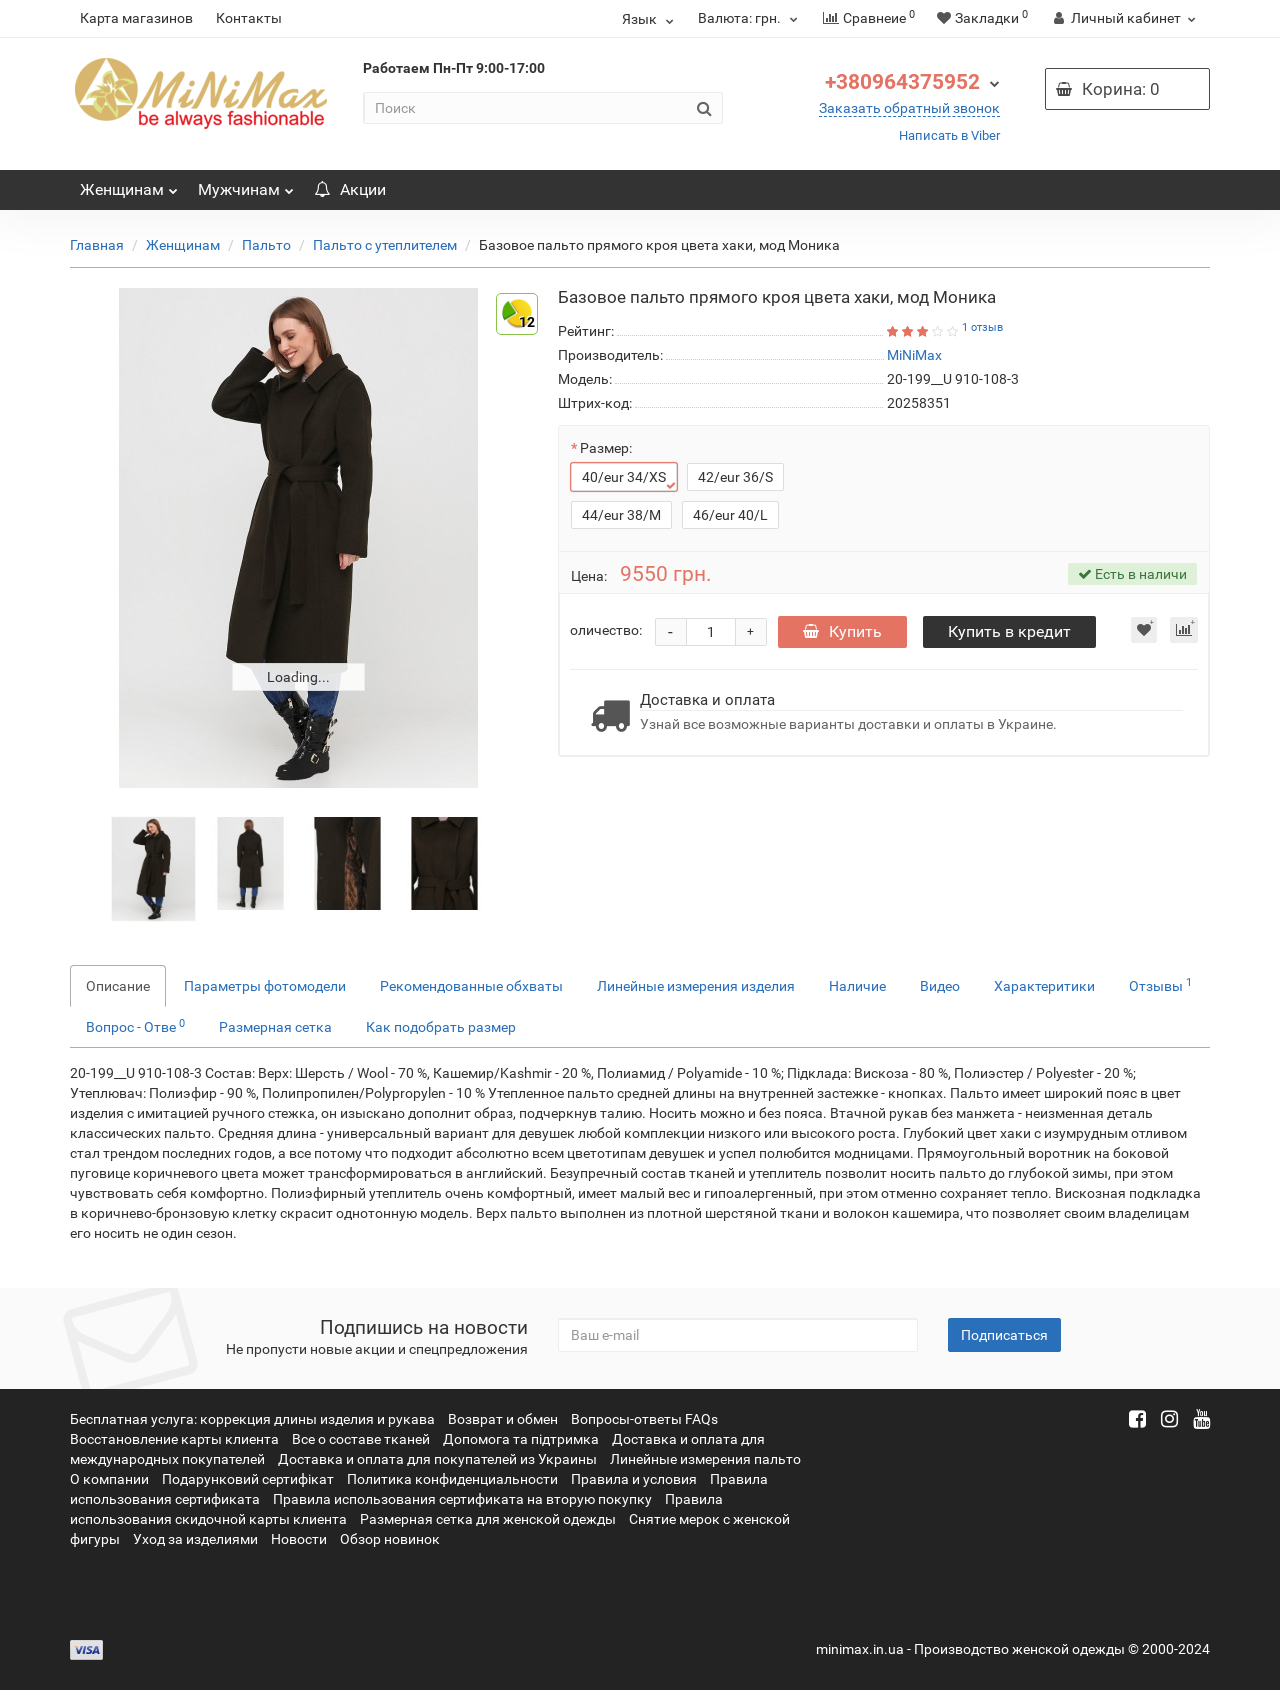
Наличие (857, 986)
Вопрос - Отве (135, 1026)
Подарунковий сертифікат (248, 1479)
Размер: (606, 448)
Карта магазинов (136, 18)
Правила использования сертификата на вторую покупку (462, 1499)
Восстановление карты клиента (174, 1439)
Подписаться (1004, 1335)
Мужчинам (246, 184)
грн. (748, 18)
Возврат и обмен (503, 1419)
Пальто (266, 245)
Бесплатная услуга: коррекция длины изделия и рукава (252, 1419)
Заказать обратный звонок (909, 108)
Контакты (249, 18)
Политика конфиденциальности (452, 1479)
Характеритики (1044, 986)
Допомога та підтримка (521, 1439)
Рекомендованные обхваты (471, 986)
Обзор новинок (390, 1539)
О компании (109, 1479)
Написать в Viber (949, 135)
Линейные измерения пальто (705, 1459)
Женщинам (129, 184)
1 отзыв (982, 327)
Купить (844, 629)
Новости (299, 1539)
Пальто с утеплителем (385, 245)
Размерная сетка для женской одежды (488, 1519)
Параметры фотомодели (265, 986)
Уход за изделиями (195, 1539)
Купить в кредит (1015, 629)
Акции (350, 189)
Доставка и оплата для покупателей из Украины (437, 1459)
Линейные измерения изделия (696, 986)
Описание (118, 986)
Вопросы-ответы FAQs (644, 1419)
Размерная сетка (275, 1027)
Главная (97, 245)
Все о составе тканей (361, 1439)
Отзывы (1160, 985)
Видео (940, 986)
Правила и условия (634, 1479)
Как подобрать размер (441, 1027)
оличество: (606, 629)
